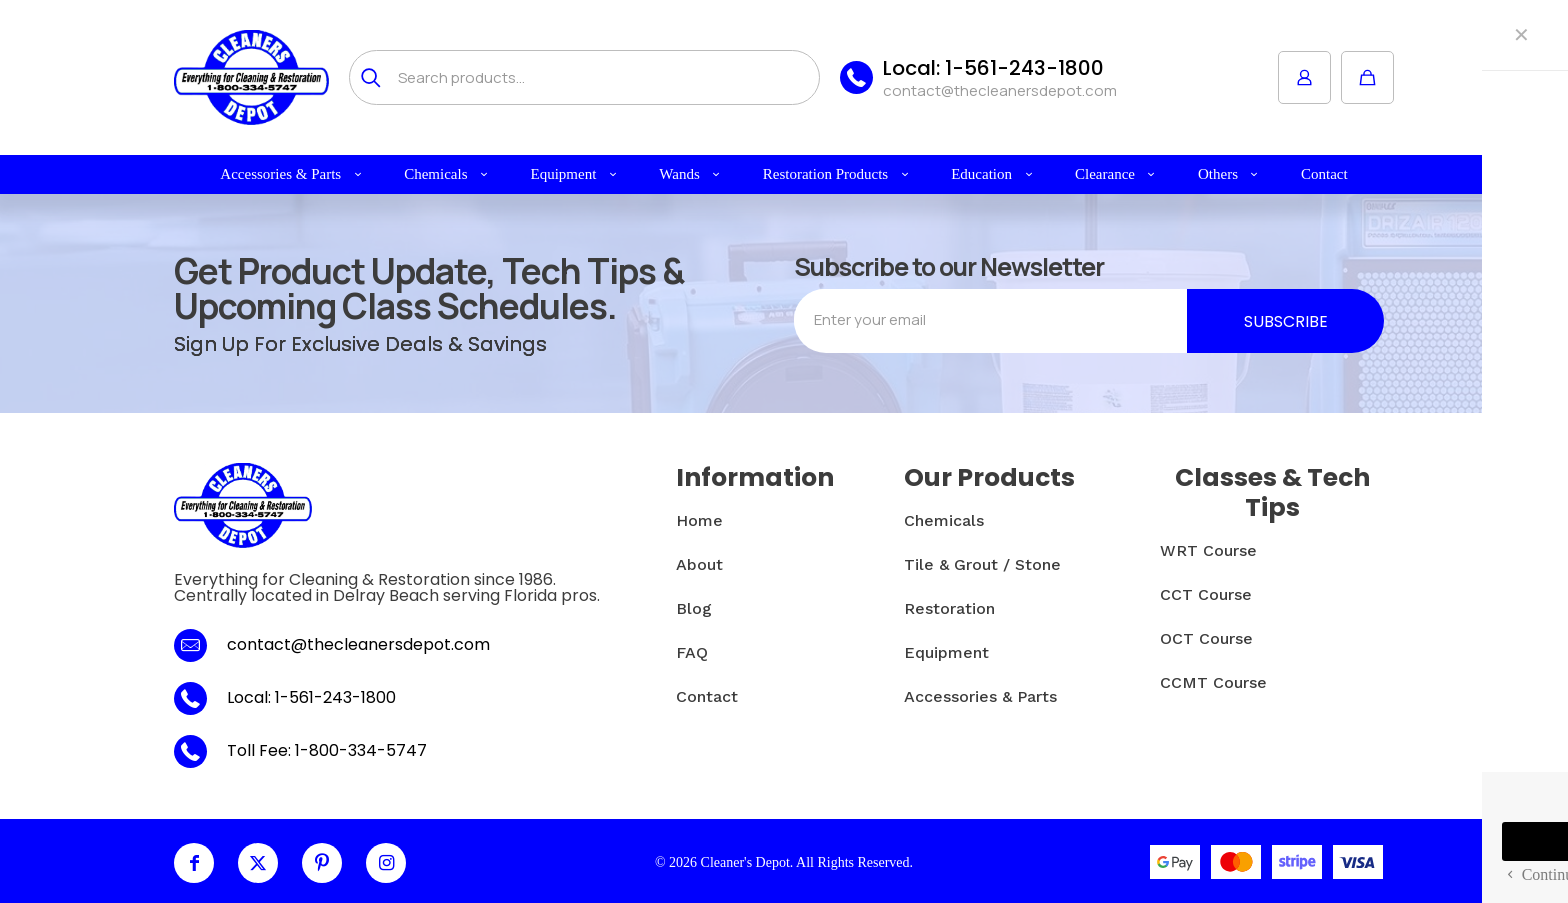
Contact (707, 696)
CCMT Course (1213, 682)
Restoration (949, 608)
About (699, 564)
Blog (694, 608)
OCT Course (1206, 638)
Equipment (946, 652)
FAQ (692, 652)
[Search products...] (584, 77)
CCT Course (1206, 594)
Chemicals (944, 520)
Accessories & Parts (980, 696)
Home (699, 520)
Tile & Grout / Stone (982, 564)
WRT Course (1208, 550)
